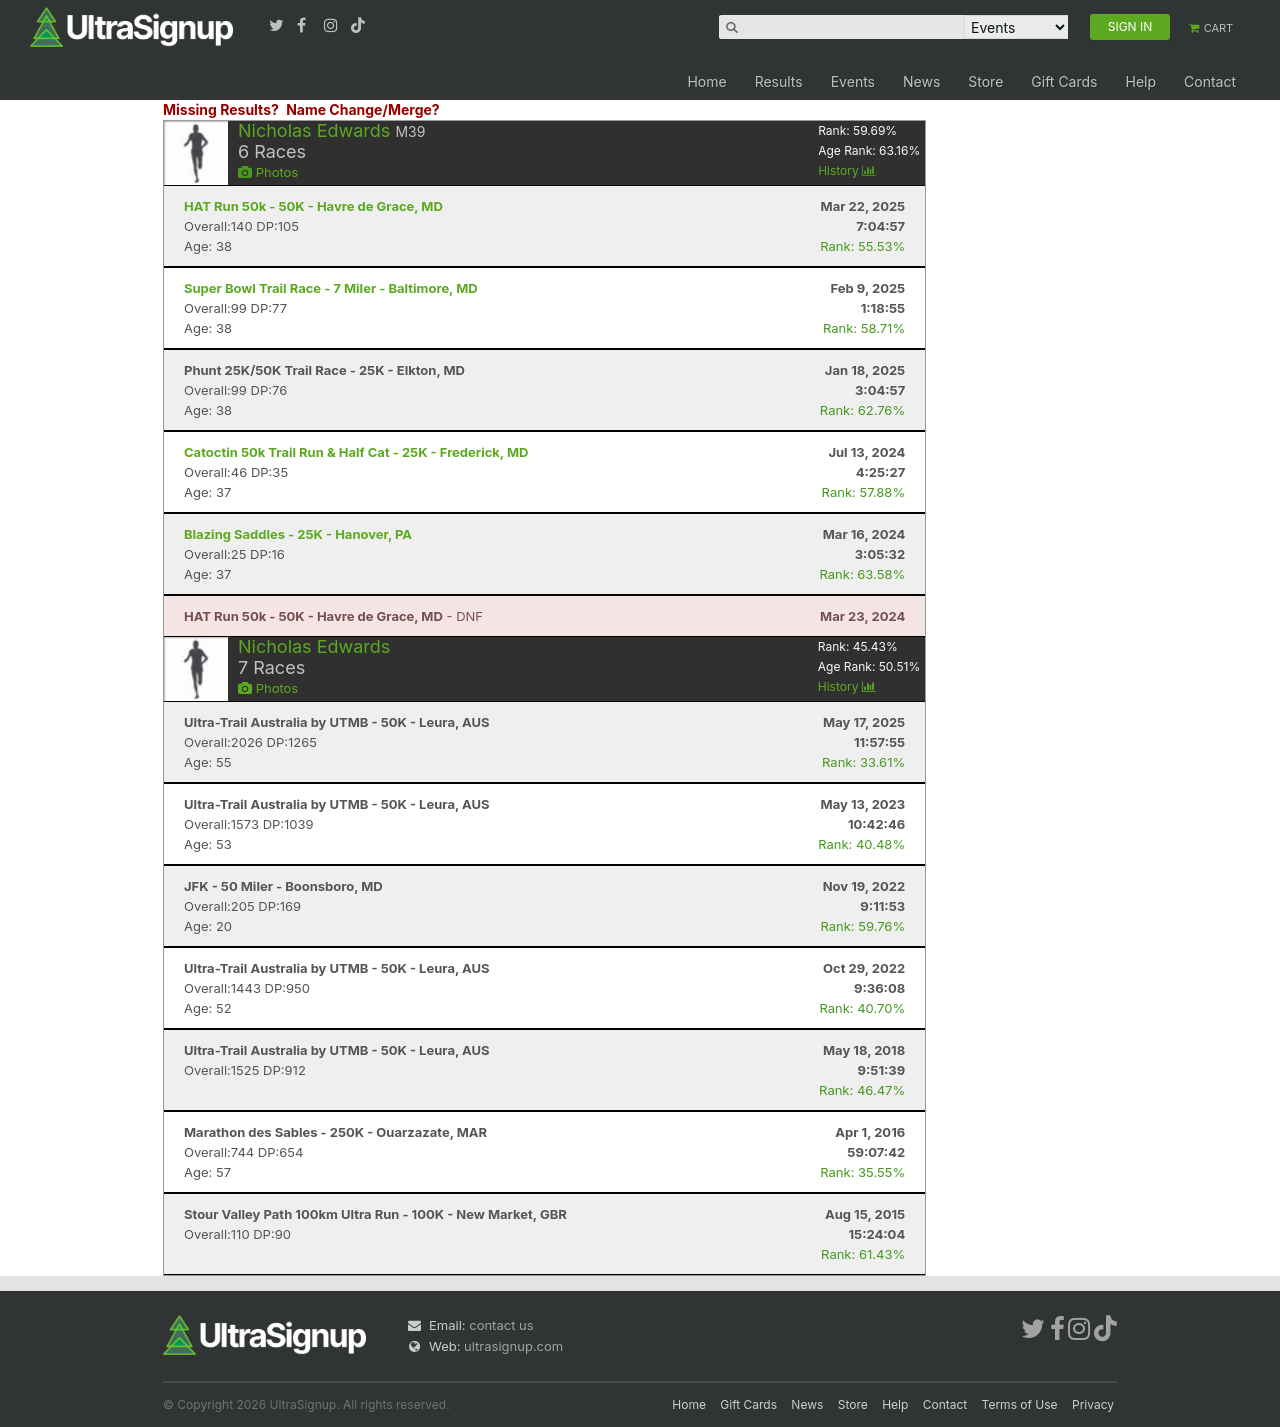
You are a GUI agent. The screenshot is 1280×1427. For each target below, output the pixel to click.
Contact (1210, 81)
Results (779, 81)
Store (985, 81)
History (847, 170)
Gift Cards (1064, 81)
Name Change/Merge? (363, 109)
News (921, 81)
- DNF (333, 616)
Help (1140, 81)
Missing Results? (221, 109)
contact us (501, 1325)
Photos (268, 172)
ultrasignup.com (513, 1346)
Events (853, 81)
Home (706, 81)
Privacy (1093, 1404)
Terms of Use (1020, 1404)
